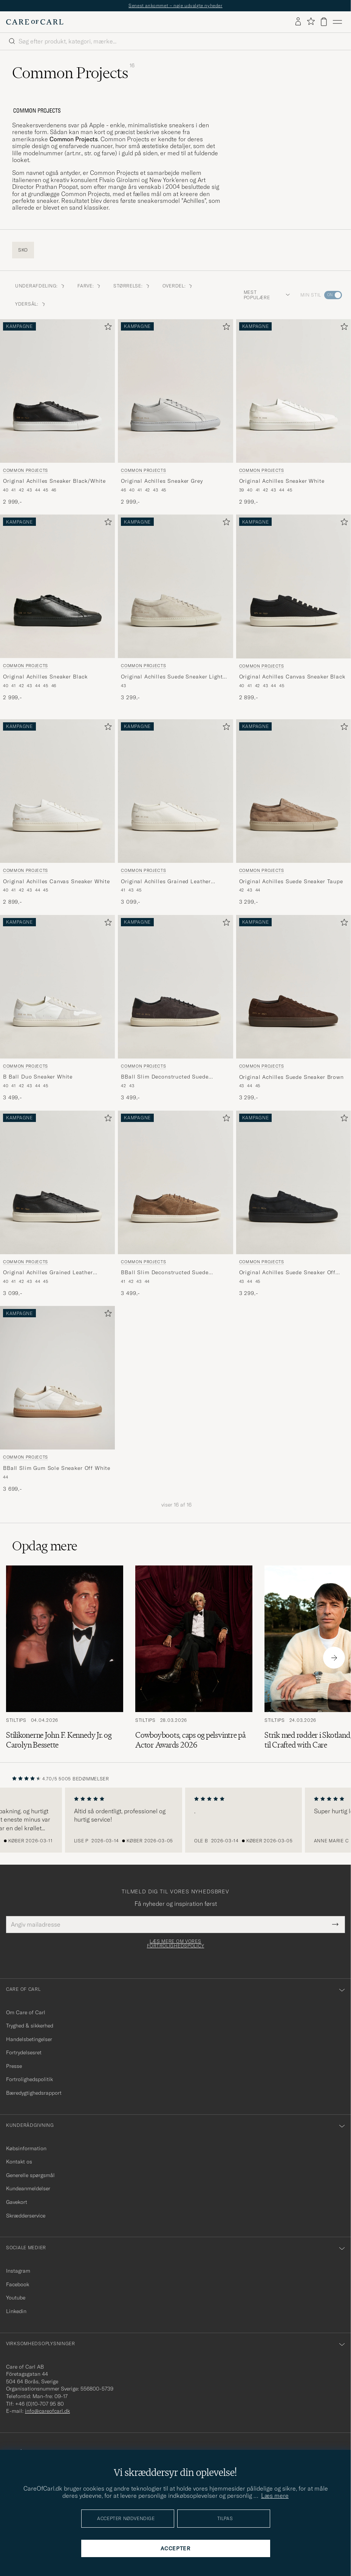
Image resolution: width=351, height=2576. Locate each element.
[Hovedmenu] (337, 22)
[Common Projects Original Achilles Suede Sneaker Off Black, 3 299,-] (293, 1204)
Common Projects (25, 470)
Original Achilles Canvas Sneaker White (56, 881)
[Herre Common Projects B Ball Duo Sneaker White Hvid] (57, 987)
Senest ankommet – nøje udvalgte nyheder (175, 5)
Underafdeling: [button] (40, 286)
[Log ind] (298, 21)
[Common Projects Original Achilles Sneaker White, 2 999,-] (293, 412)
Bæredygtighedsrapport (34, 2092)
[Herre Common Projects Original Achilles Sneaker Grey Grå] (175, 391)
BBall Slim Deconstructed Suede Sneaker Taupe (164, 1272)
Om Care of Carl (25, 2012)
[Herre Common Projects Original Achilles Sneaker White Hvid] (293, 391)
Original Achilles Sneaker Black (45, 676)
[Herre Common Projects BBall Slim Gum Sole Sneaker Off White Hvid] (57, 1377)
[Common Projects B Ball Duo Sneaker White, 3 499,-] (57, 1008)
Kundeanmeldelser (28, 2188)
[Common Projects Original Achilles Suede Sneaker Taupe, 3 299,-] (293, 812)
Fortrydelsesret (24, 2052)
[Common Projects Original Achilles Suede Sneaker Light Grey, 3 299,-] (175, 608)
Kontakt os (19, 2161)
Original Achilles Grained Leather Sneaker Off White (166, 881)
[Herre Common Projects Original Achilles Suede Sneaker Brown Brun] (293, 987)
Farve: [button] (89, 286)
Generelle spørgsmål (30, 2175)
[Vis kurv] (324, 21)
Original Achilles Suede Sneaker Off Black (287, 1272)
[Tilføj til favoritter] (106, 328)
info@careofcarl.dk (47, 2411)
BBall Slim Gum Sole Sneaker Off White (56, 1468)
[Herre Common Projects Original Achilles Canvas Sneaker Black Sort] (293, 586)
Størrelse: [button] (131, 286)
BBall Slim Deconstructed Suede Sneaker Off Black (164, 1077)
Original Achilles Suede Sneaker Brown (291, 1077)
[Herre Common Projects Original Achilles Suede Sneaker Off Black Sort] (293, 1182)
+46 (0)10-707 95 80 (39, 2403)
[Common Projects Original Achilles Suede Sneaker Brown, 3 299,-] (293, 1008)
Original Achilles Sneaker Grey (162, 480)
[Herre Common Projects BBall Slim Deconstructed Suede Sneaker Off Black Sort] (175, 987)
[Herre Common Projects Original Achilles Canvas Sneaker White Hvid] (57, 791)
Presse (14, 2066)
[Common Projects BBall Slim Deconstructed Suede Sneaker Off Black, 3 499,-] (175, 1008)
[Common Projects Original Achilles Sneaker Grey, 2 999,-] (175, 412)
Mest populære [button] (267, 294)
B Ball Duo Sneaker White (38, 1076)
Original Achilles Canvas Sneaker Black (292, 676)
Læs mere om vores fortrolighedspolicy (175, 1943)
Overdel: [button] (177, 286)
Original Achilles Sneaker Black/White (54, 480)
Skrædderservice (25, 2215)
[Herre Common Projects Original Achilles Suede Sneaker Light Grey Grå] (175, 586)
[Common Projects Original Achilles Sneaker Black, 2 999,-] (57, 608)
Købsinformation (26, 2148)
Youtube (15, 2297)
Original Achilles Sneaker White (282, 480)
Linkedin (16, 2311)
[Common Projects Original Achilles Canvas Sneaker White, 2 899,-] (57, 812)
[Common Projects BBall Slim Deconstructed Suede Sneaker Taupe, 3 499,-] (175, 1204)
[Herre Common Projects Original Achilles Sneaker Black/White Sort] (57, 391)
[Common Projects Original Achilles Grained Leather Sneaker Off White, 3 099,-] (175, 812)
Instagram (18, 2270)
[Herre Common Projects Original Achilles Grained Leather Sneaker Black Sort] (57, 1182)
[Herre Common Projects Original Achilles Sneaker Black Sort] (57, 586)
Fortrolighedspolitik (29, 2079)
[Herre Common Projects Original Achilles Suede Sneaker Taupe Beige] (293, 791)
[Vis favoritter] (311, 21)
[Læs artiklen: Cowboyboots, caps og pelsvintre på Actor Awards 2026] (193, 1657)
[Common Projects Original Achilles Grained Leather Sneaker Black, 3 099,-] (57, 1204)
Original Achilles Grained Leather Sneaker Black (48, 1272)
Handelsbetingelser (29, 2039)
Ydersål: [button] (30, 304)
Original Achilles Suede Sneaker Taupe (291, 881)
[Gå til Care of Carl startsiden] (34, 22)
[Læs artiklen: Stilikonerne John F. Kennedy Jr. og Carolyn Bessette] (64, 1657)
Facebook (17, 2284)
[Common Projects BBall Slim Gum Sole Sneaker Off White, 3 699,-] (57, 1399)
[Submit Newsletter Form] (335, 1924)
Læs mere (275, 2495)
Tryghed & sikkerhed (29, 2025)
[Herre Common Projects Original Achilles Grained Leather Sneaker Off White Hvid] (175, 791)
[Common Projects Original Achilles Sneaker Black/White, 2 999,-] (57, 412)
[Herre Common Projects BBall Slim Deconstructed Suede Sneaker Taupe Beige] (175, 1182)
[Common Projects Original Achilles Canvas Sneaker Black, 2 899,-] (293, 608)
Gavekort (16, 2202)
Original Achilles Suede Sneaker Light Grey (172, 677)
